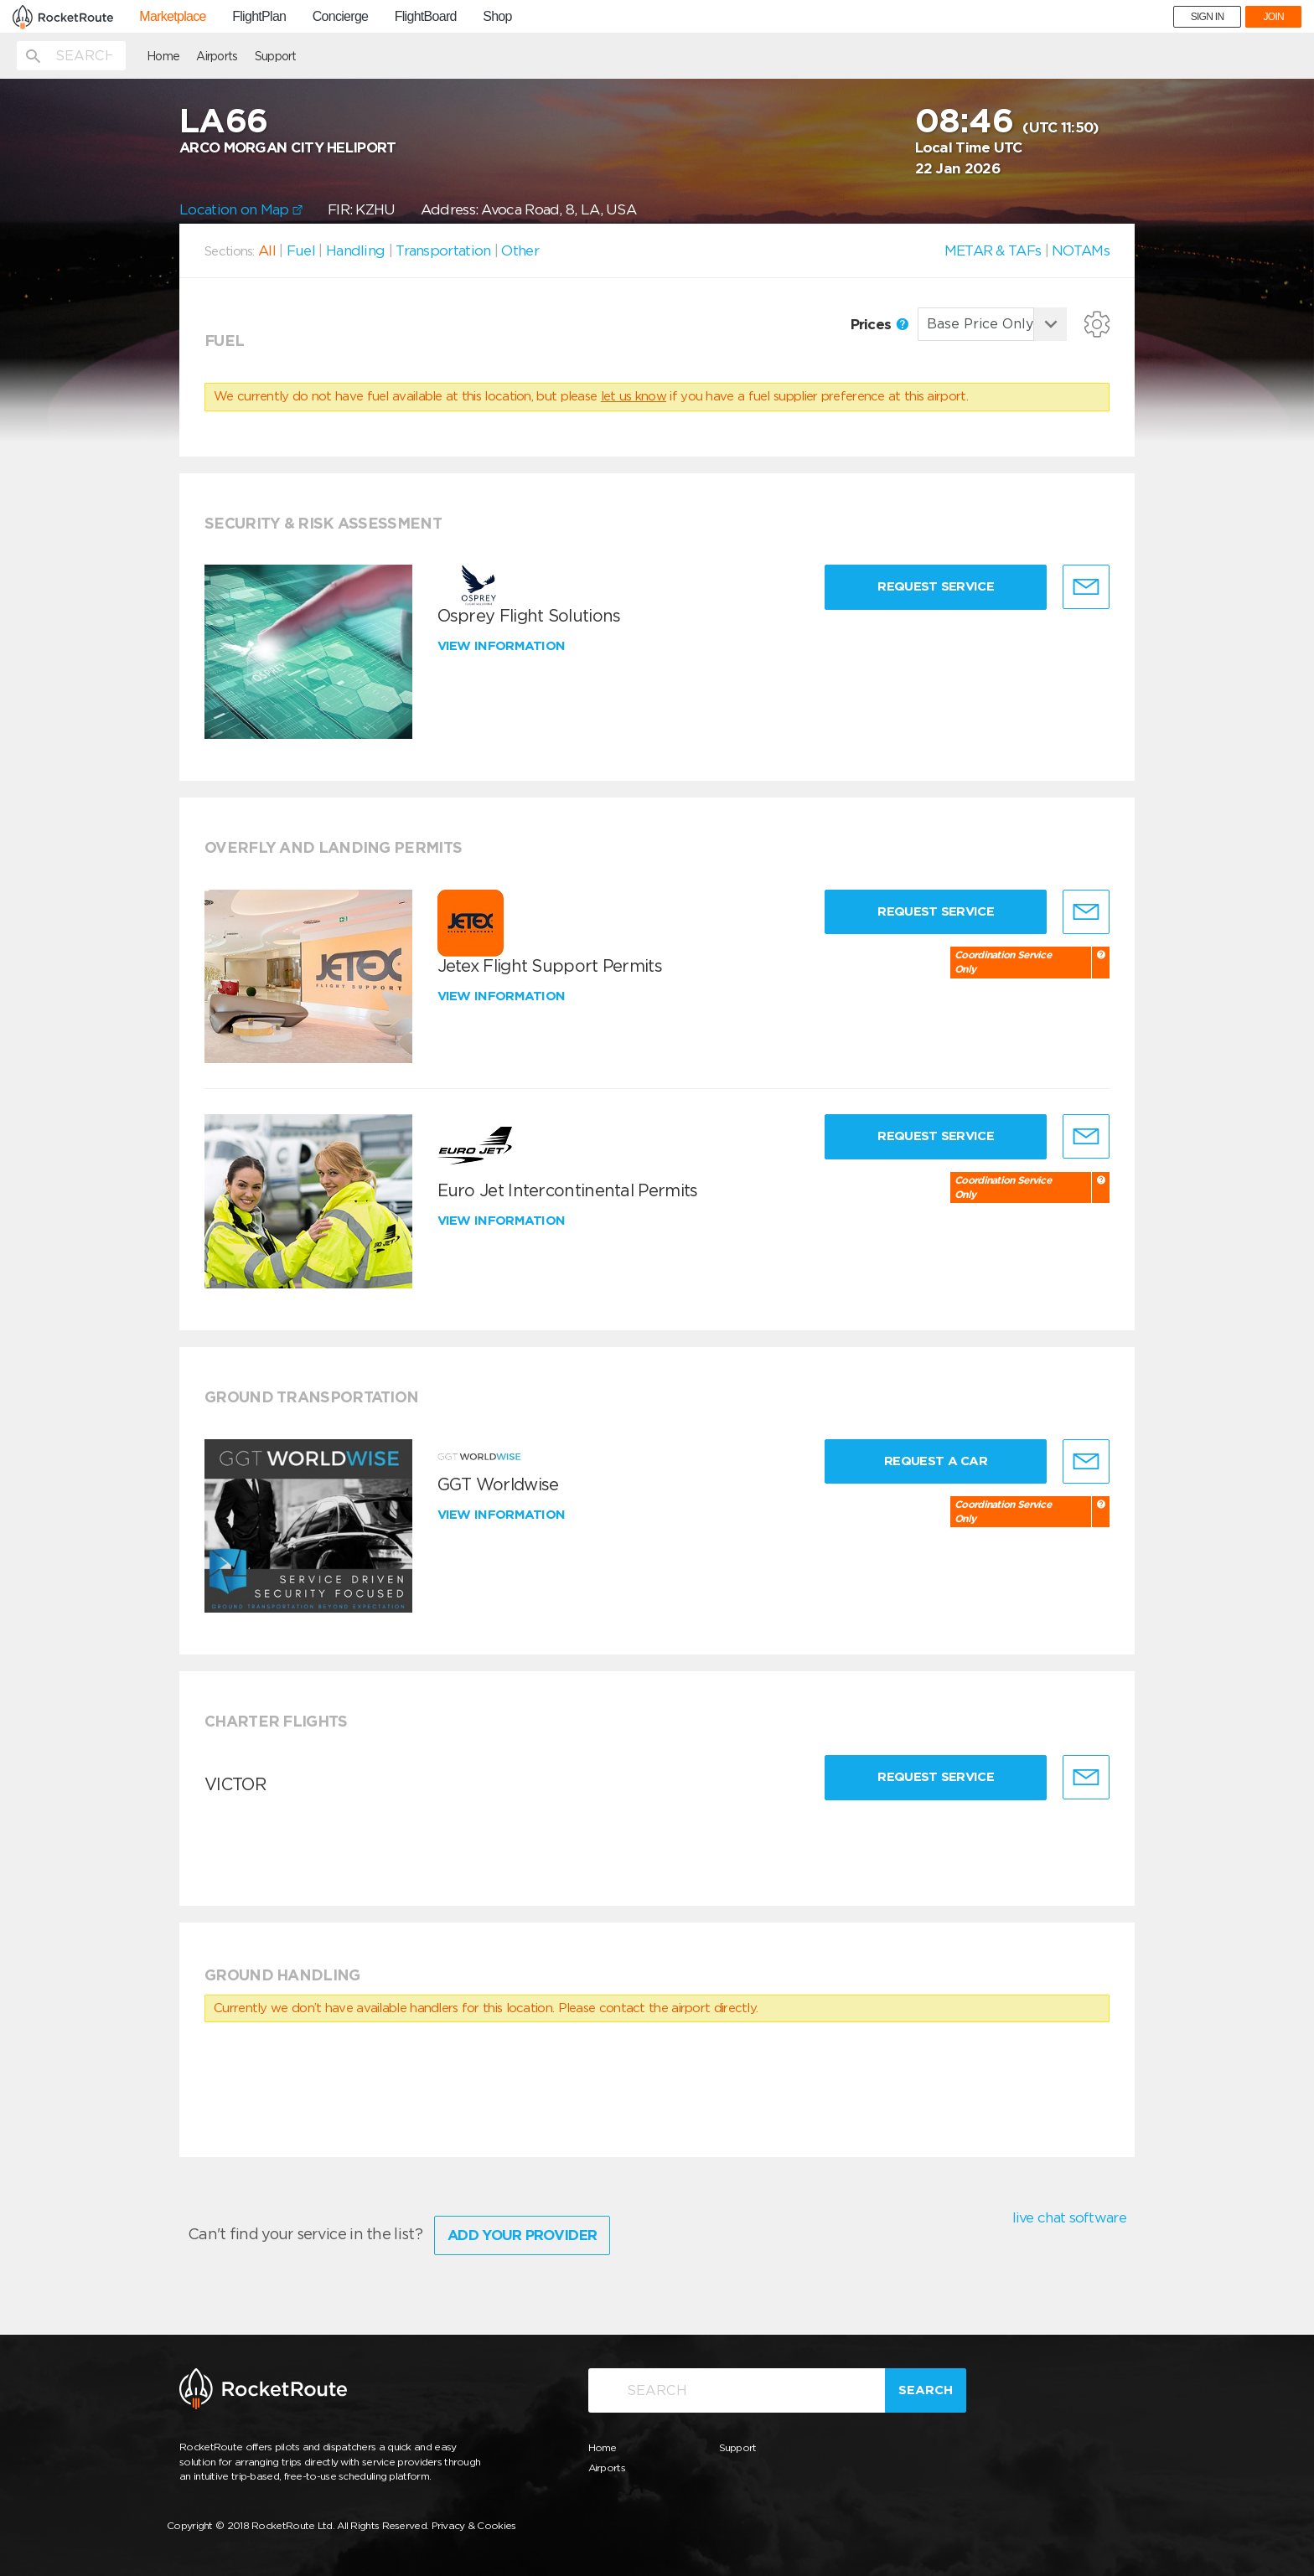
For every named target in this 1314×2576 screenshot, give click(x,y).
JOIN (1273, 17)
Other (520, 250)
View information (503, 645)
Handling (355, 250)
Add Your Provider (522, 2235)
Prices (879, 324)
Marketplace (172, 16)
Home (163, 56)
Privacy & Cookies (474, 2525)
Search (925, 2390)
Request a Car (935, 1461)
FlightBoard (426, 16)
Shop (497, 16)
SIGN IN (1207, 17)
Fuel (301, 250)
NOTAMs (1081, 250)
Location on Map (241, 209)
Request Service (935, 586)
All (267, 250)
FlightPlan (259, 16)
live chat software (1069, 2217)
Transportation (443, 250)
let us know (633, 396)
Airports (216, 56)
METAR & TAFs (993, 250)
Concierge (341, 16)
